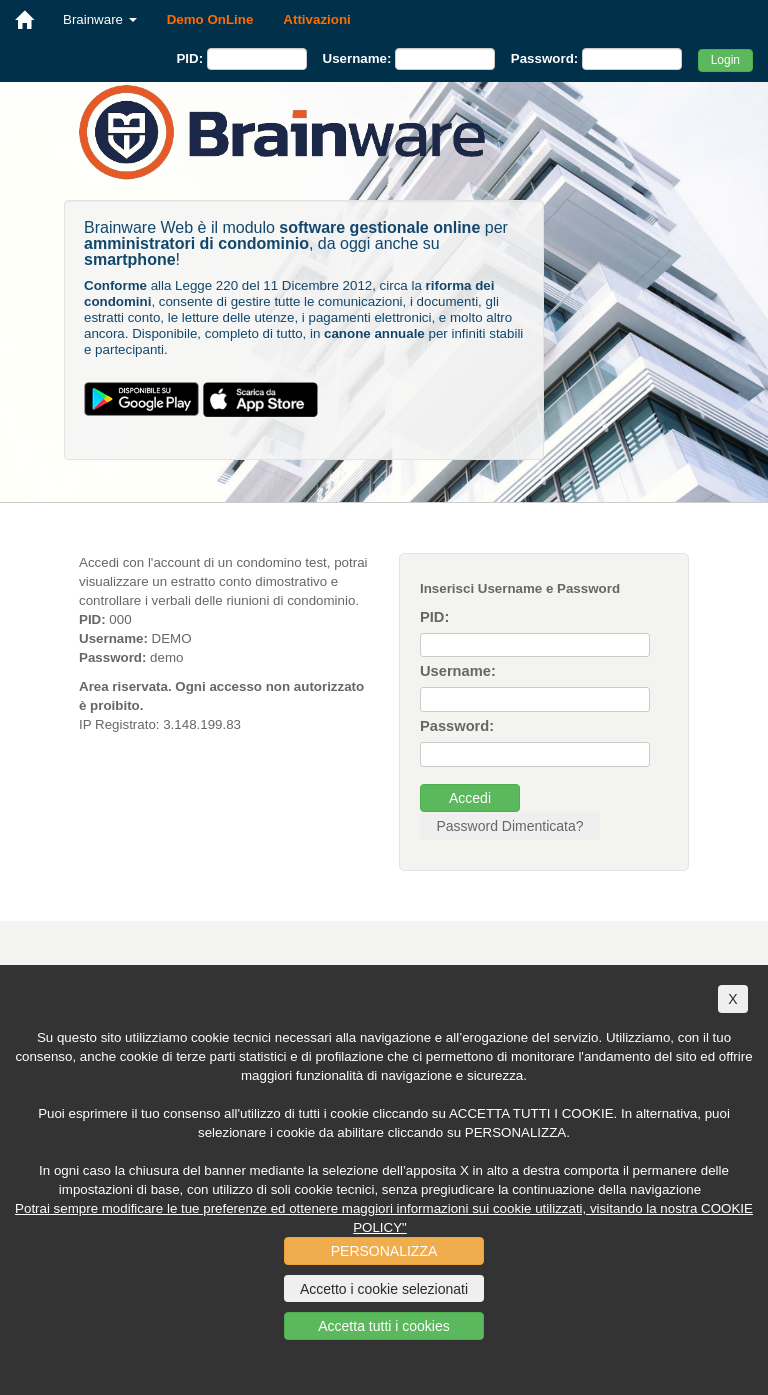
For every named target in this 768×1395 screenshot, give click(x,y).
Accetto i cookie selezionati (384, 1289)
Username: (357, 58)
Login (725, 60)
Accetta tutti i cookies (384, 1326)
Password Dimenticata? (509, 826)
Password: (544, 58)
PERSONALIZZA (384, 1251)
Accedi (470, 798)
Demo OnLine (210, 19)
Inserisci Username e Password (520, 588)
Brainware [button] (100, 19)
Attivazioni (316, 19)
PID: (189, 58)
